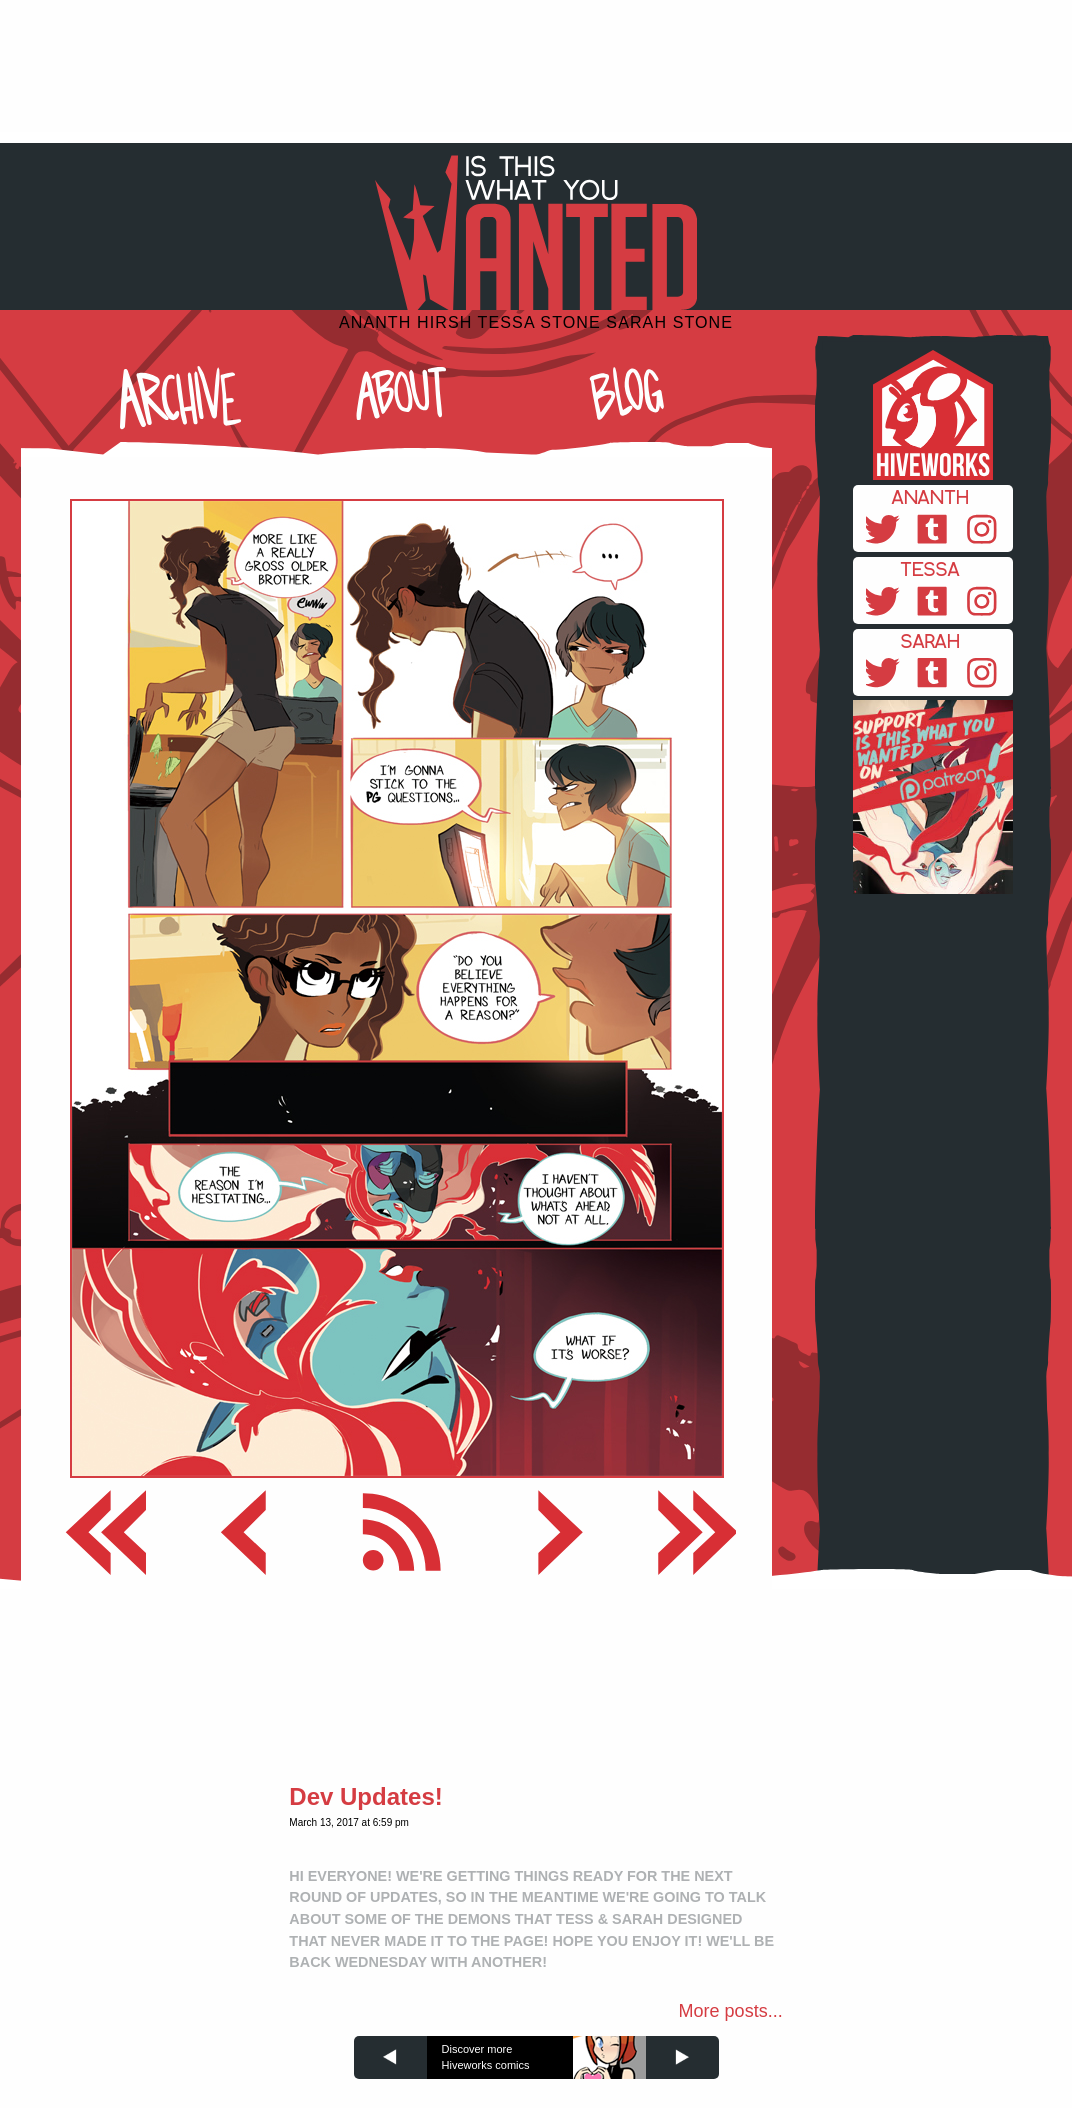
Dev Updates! (365, 1796)
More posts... (731, 2011)
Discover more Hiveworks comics (486, 2057)
